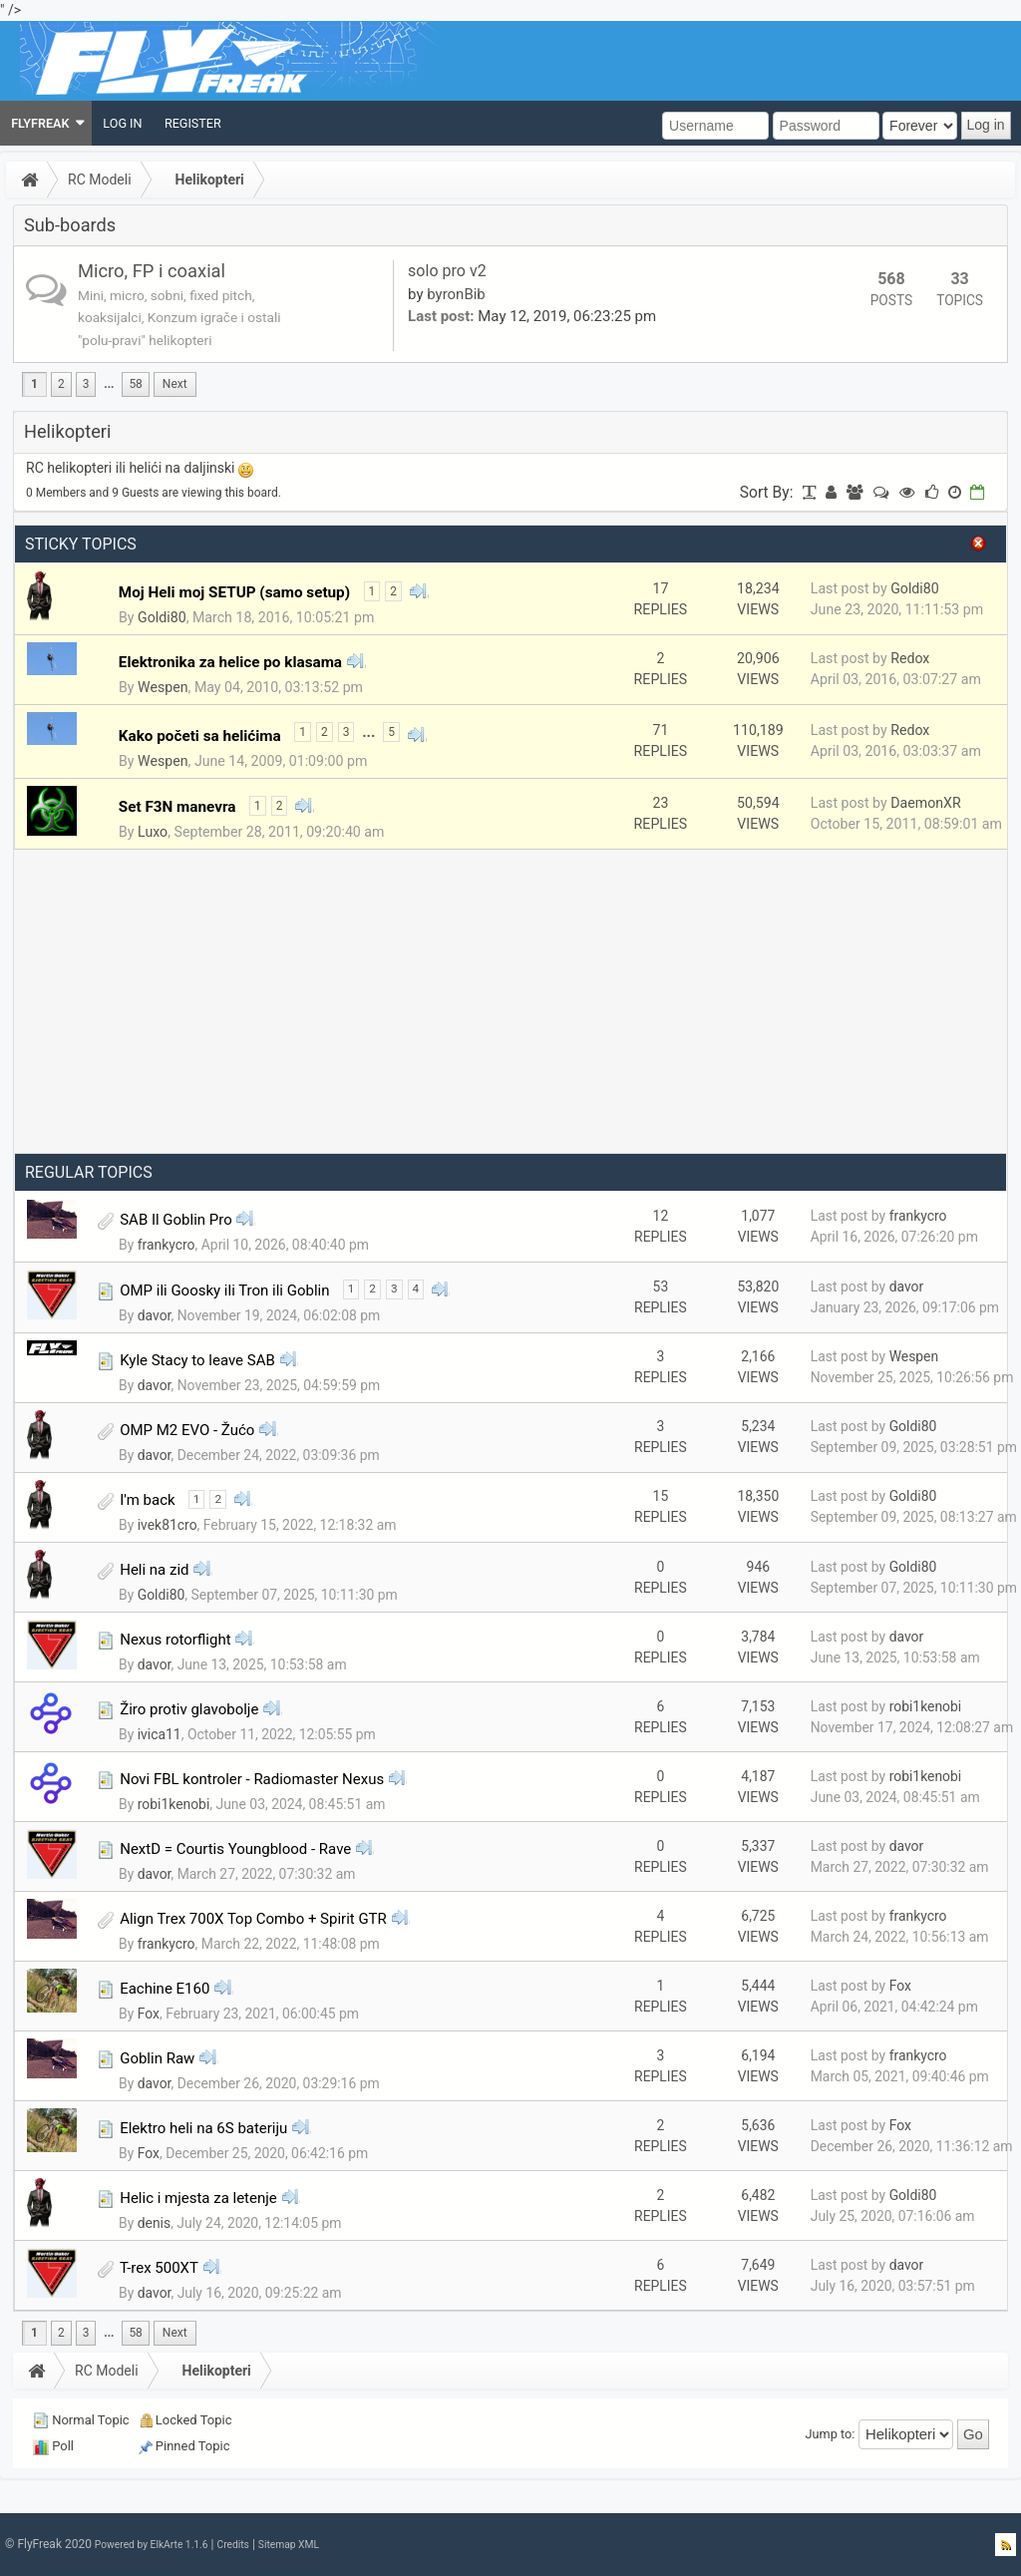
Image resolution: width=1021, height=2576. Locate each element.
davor (154, 1315)
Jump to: (830, 2433)
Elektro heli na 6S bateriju (203, 2128)
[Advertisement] (510, 1001)
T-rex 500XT (159, 2268)
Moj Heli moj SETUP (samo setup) (234, 592)
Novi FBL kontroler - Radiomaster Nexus (252, 1779)
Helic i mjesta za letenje (198, 2198)
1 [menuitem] (34, 384)
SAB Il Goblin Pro (176, 1220)
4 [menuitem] (416, 1288)
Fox (149, 2014)
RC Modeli (100, 179)
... (109, 384)
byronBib (456, 294)
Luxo (153, 832)
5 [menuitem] (391, 732)
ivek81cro (167, 1525)
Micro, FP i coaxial (151, 270)
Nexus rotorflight (175, 1640)
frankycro (166, 1245)
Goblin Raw (157, 2058)
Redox (909, 658)
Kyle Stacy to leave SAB (197, 1360)
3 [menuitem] (86, 384)
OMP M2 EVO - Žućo (187, 1430)
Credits (232, 2544)
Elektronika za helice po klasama (230, 662)
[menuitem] (46, 123)
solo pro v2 (447, 270)
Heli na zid (154, 1570)
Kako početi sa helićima (200, 736)
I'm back (147, 1500)
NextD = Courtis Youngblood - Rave (235, 1849)
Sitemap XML (288, 2544)
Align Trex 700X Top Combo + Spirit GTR (253, 1919)
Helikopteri (209, 179)
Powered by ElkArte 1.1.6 (151, 2544)
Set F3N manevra (177, 807)
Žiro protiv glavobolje (189, 1709)
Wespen (163, 687)
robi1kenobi (925, 1706)
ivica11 (159, 1734)
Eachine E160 (164, 1989)
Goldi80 (162, 617)
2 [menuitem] (61, 384)
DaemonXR (925, 803)
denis (154, 2223)
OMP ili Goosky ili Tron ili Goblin (224, 1290)
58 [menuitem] (135, 384)
